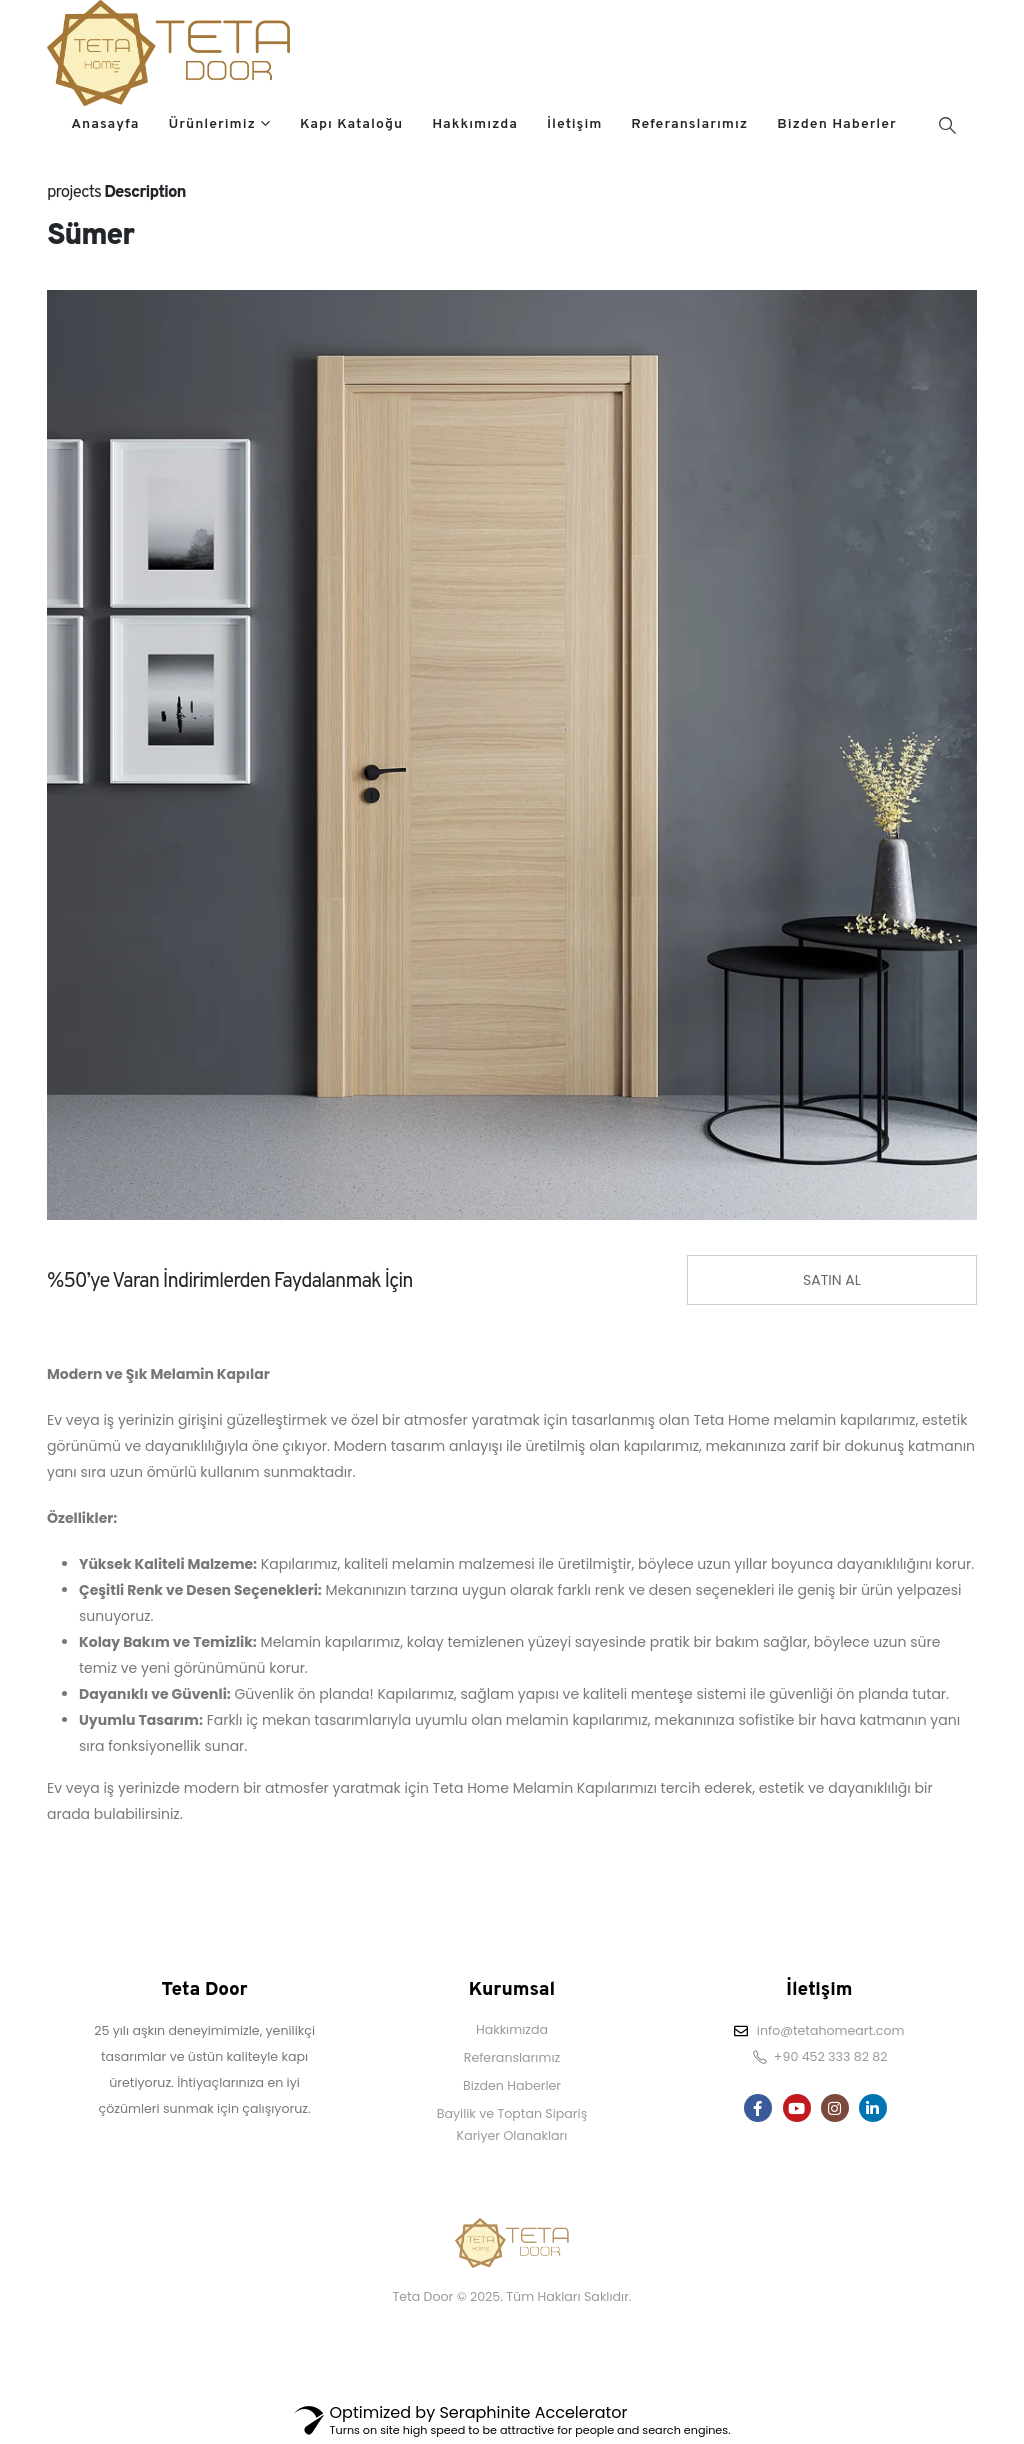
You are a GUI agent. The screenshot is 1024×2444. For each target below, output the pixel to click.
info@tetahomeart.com (831, 2030)
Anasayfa (105, 124)
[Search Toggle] (947, 125)
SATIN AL (832, 1280)
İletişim (574, 124)
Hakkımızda (475, 124)
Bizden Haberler (837, 124)
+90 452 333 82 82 (831, 2056)
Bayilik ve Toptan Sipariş (512, 2113)
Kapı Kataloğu (351, 124)
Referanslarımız (689, 124)
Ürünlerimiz (211, 124)
